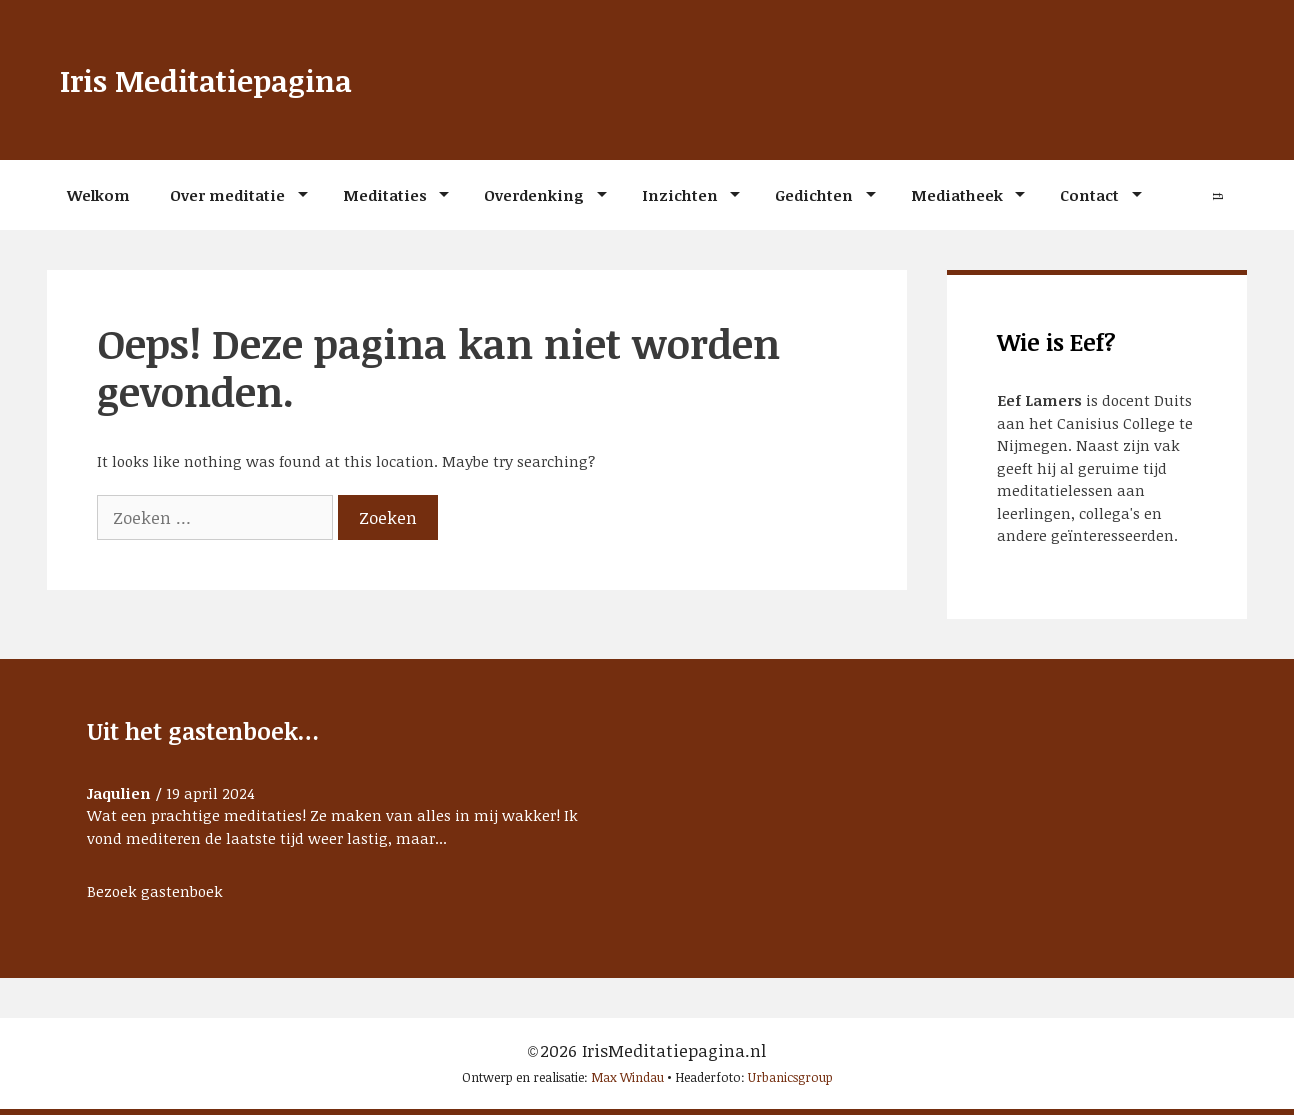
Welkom (98, 195)
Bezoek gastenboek (155, 891)
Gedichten (814, 195)
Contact (1089, 195)
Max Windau (627, 1077)
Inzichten (680, 195)
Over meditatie (227, 195)
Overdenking (534, 195)
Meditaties (385, 195)
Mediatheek (957, 195)
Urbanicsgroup (790, 1077)
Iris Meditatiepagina (221, 79)
